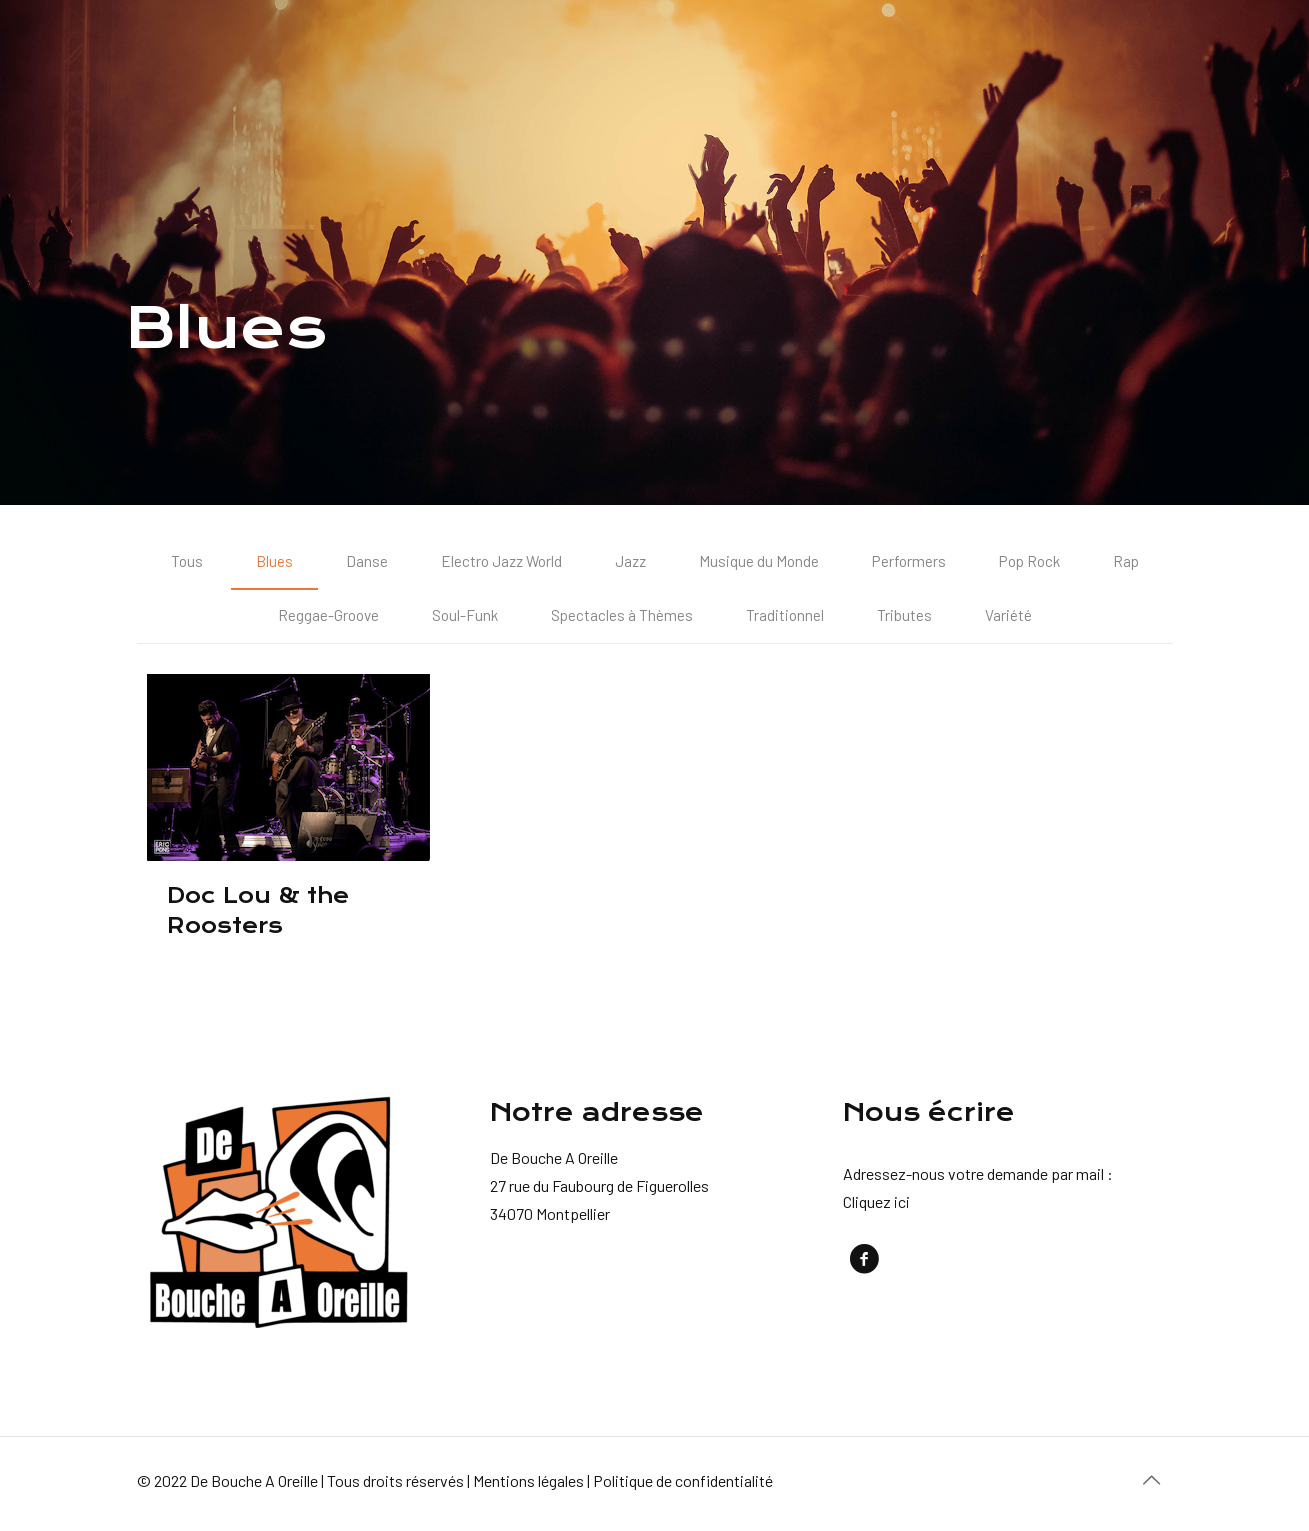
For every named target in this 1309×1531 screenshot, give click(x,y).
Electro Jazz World (496, 562)
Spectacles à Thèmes (623, 618)
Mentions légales (528, 1484)
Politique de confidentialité (683, 1484)
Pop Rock (1034, 562)
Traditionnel (787, 618)
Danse (359, 562)
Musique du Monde (758, 562)
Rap (1133, 562)
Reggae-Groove (326, 618)
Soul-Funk (465, 618)
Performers (910, 562)
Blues (266, 562)
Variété (1011, 618)
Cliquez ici (876, 1205)
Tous (178, 562)
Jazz (628, 562)
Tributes (907, 618)
